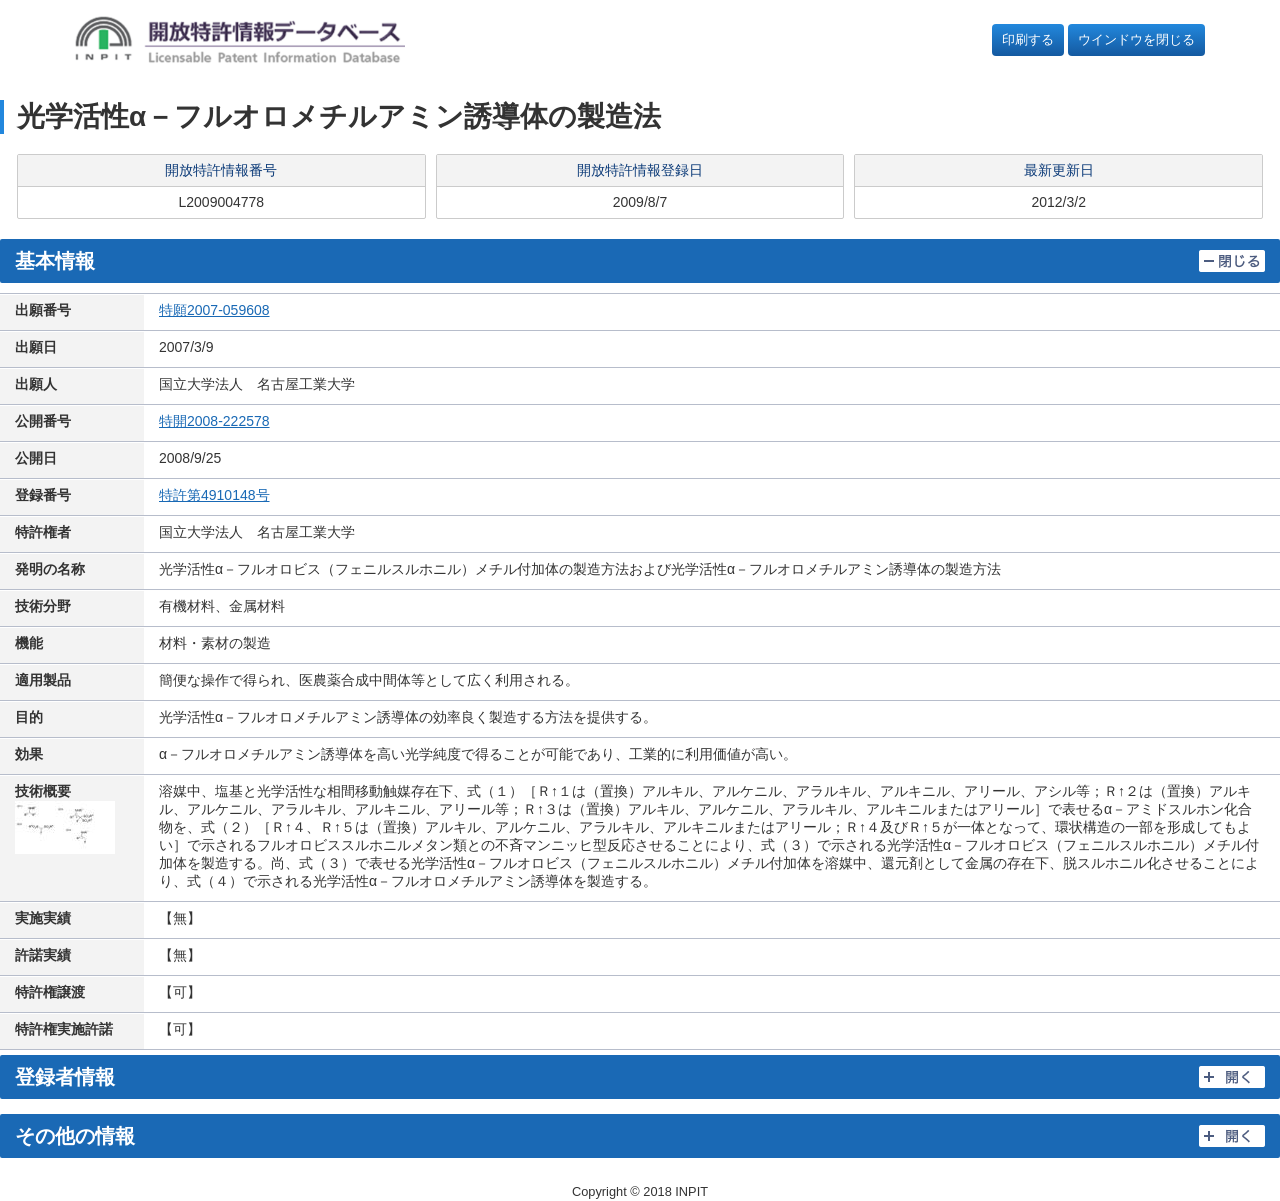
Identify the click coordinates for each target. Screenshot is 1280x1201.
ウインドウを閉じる (1136, 39)
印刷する (1028, 39)
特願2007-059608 (214, 310)
